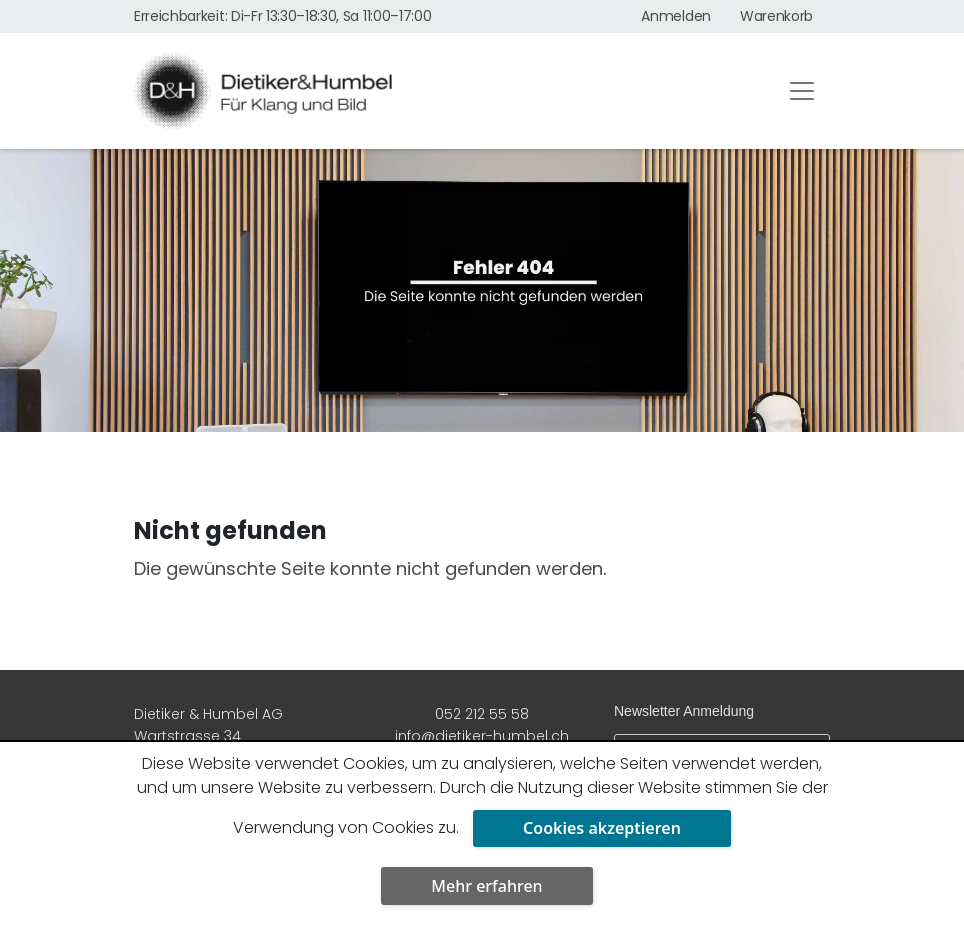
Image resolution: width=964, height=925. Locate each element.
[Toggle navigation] (802, 91)
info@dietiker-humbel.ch (482, 736)
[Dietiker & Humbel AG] (442, 91)
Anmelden (675, 16)
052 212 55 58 (482, 714)
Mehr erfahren (486, 886)
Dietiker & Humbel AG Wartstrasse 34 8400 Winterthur (208, 736)
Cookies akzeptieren (602, 828)
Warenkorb (776, 16)
